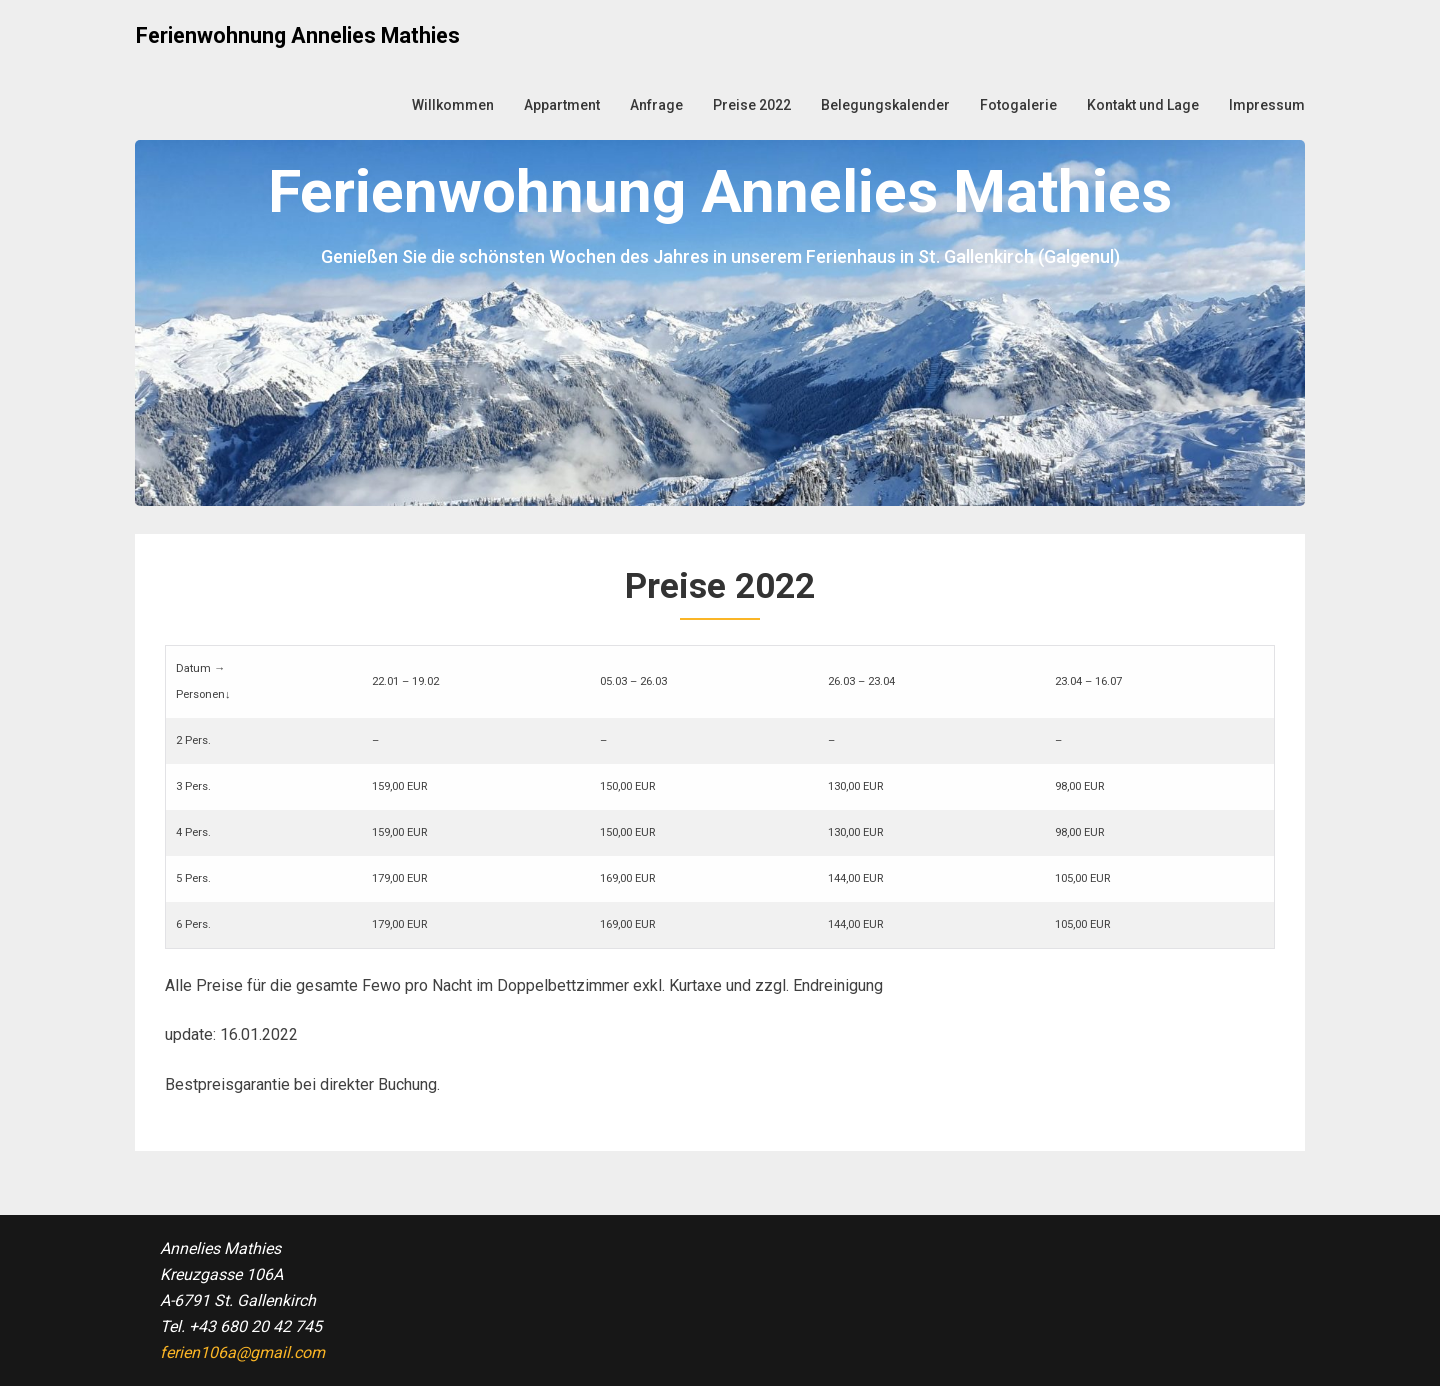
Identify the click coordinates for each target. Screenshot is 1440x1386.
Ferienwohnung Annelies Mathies (298, 35)
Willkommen (453, 105)
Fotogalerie (1018, 105)
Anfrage (656, 105)
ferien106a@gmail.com (242, 1352)
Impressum (1267, 105)
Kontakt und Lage (1143, 105)
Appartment (562, 105)
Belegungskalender (885, 105)
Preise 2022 (752, 105)
